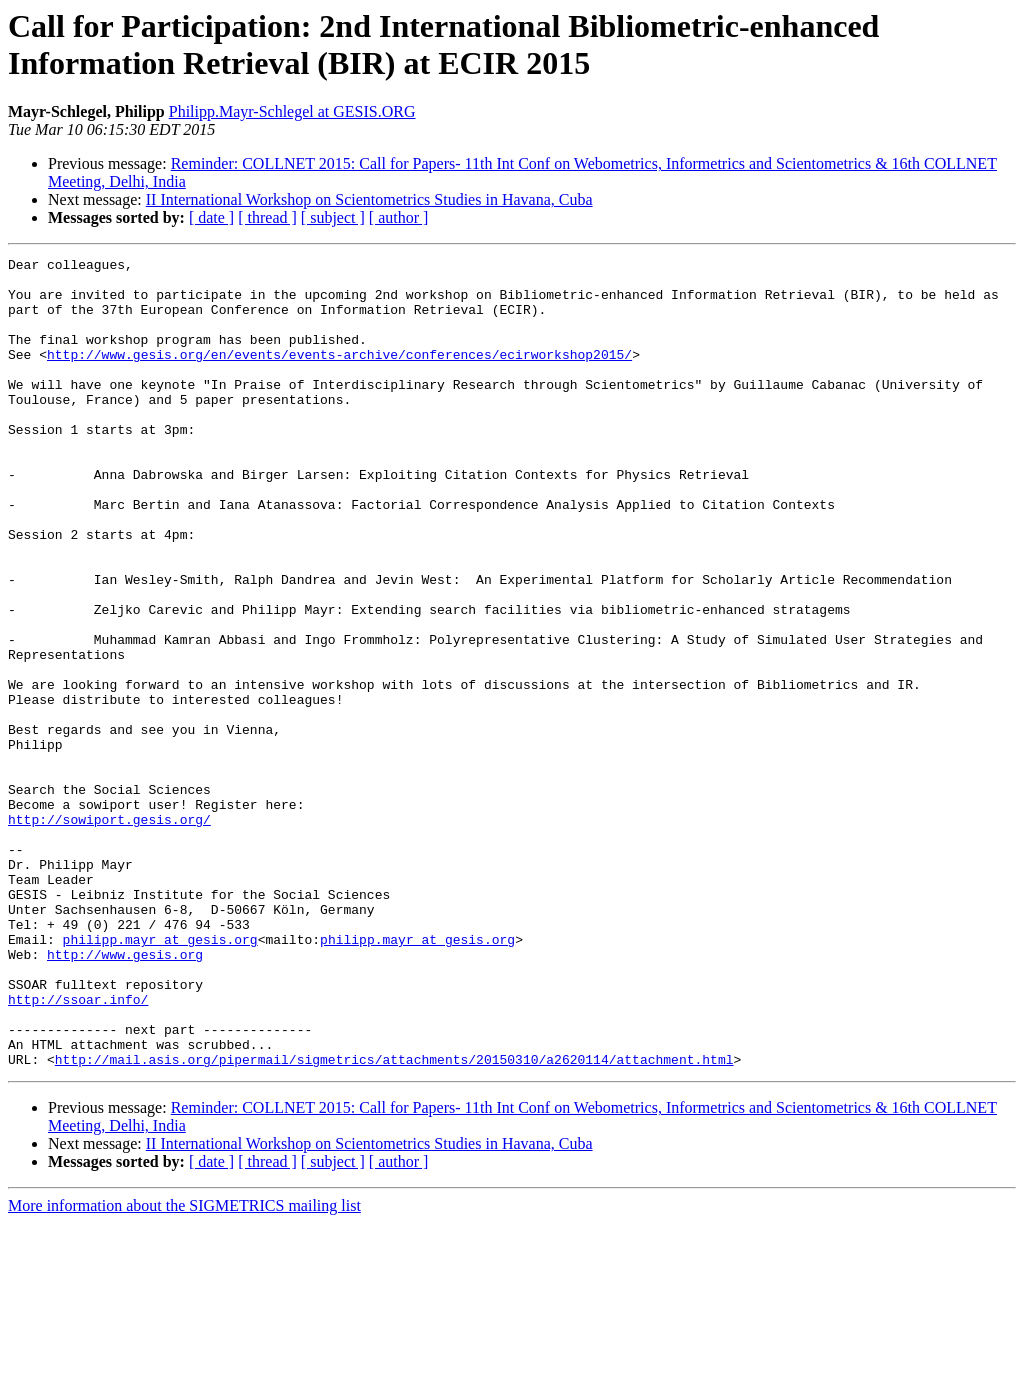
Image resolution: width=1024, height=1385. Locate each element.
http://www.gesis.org (125, 1095)
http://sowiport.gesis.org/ (109, 933)
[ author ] (399, 217)
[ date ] (211, 217)
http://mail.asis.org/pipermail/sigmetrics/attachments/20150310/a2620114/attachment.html (394, 1221)
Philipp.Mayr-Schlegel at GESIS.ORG (292, 111)
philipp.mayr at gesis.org (160, 1077)
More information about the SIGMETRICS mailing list (184, 1367)
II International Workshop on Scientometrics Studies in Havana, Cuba (369, 199)
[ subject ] (333, 217)
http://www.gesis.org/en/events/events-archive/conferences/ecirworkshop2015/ (339, 375)
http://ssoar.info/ (78, 1149)
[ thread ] (267, 217)
